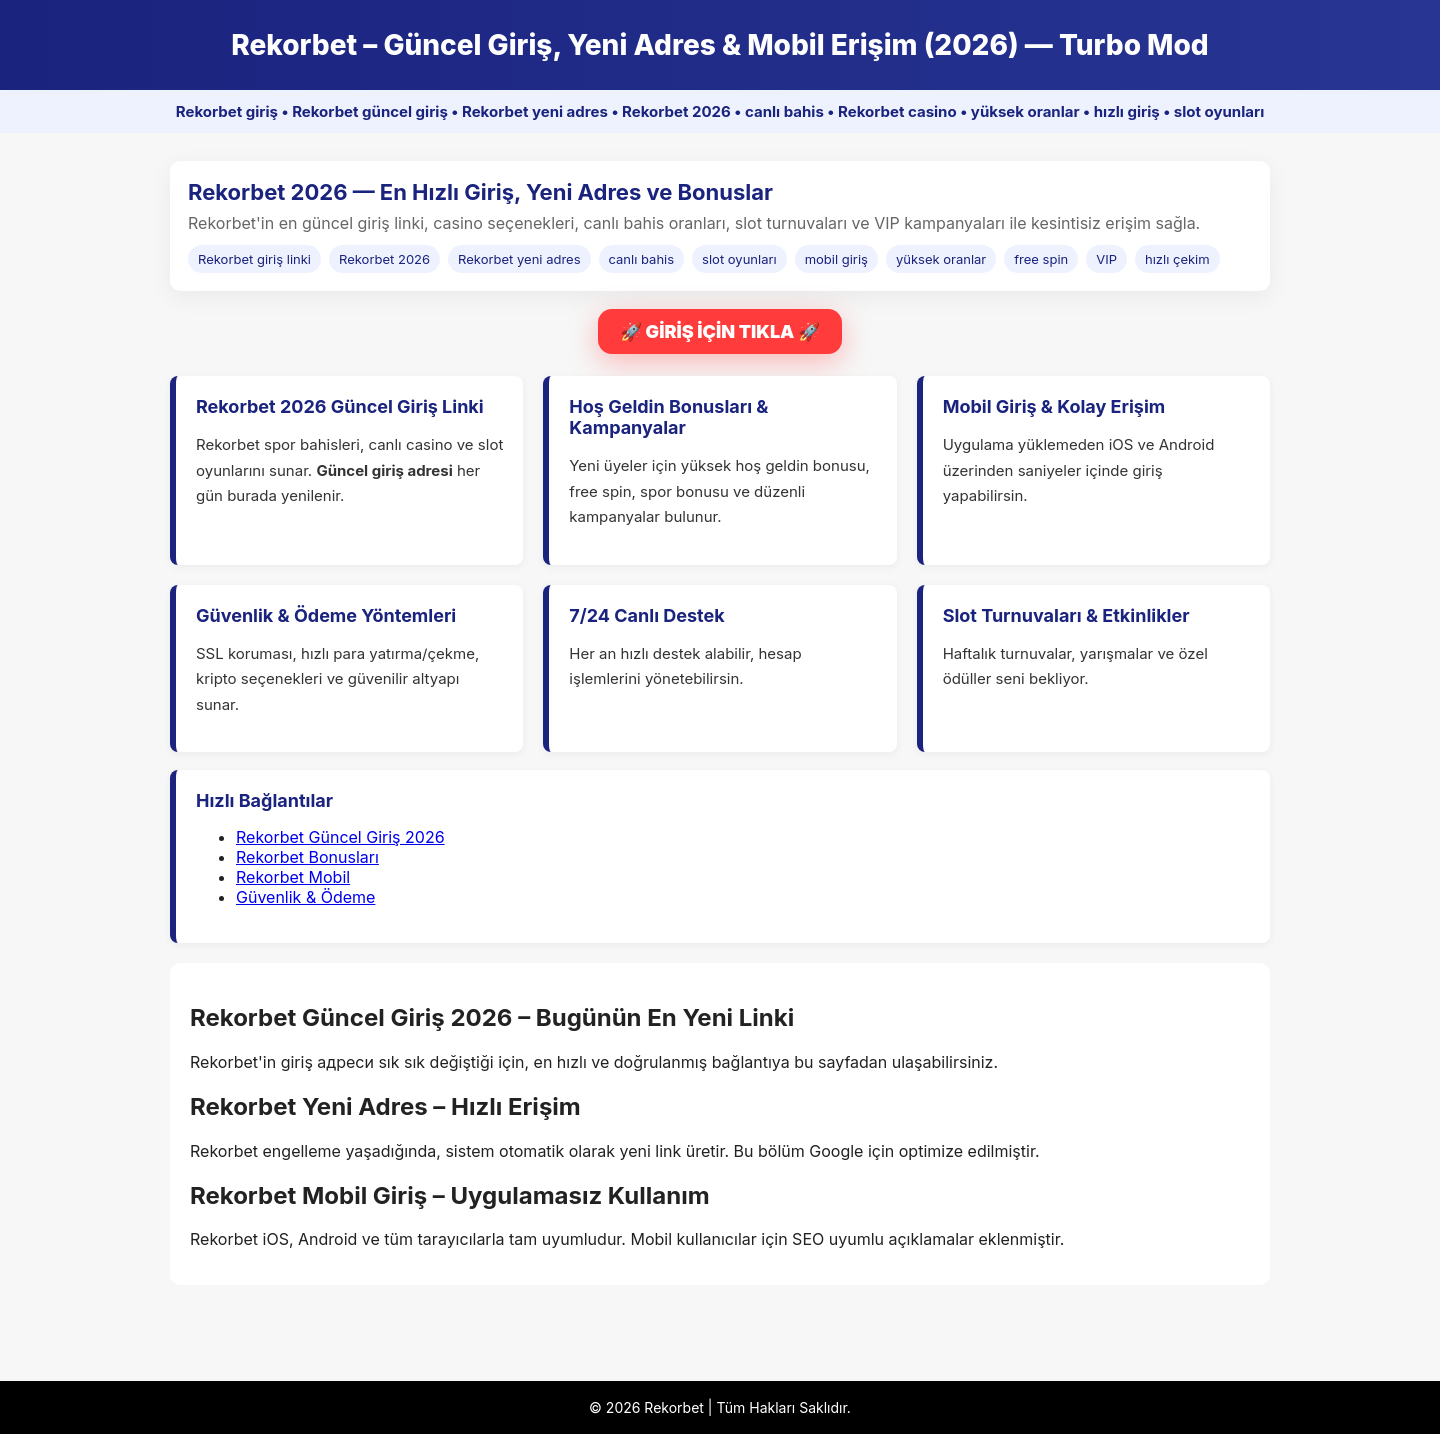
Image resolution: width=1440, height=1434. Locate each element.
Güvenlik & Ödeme (305, 897)
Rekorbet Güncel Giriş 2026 (340, 837)
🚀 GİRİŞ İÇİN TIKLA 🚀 (720, 331)
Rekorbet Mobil (293, 877)
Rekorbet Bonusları (307, 857)
